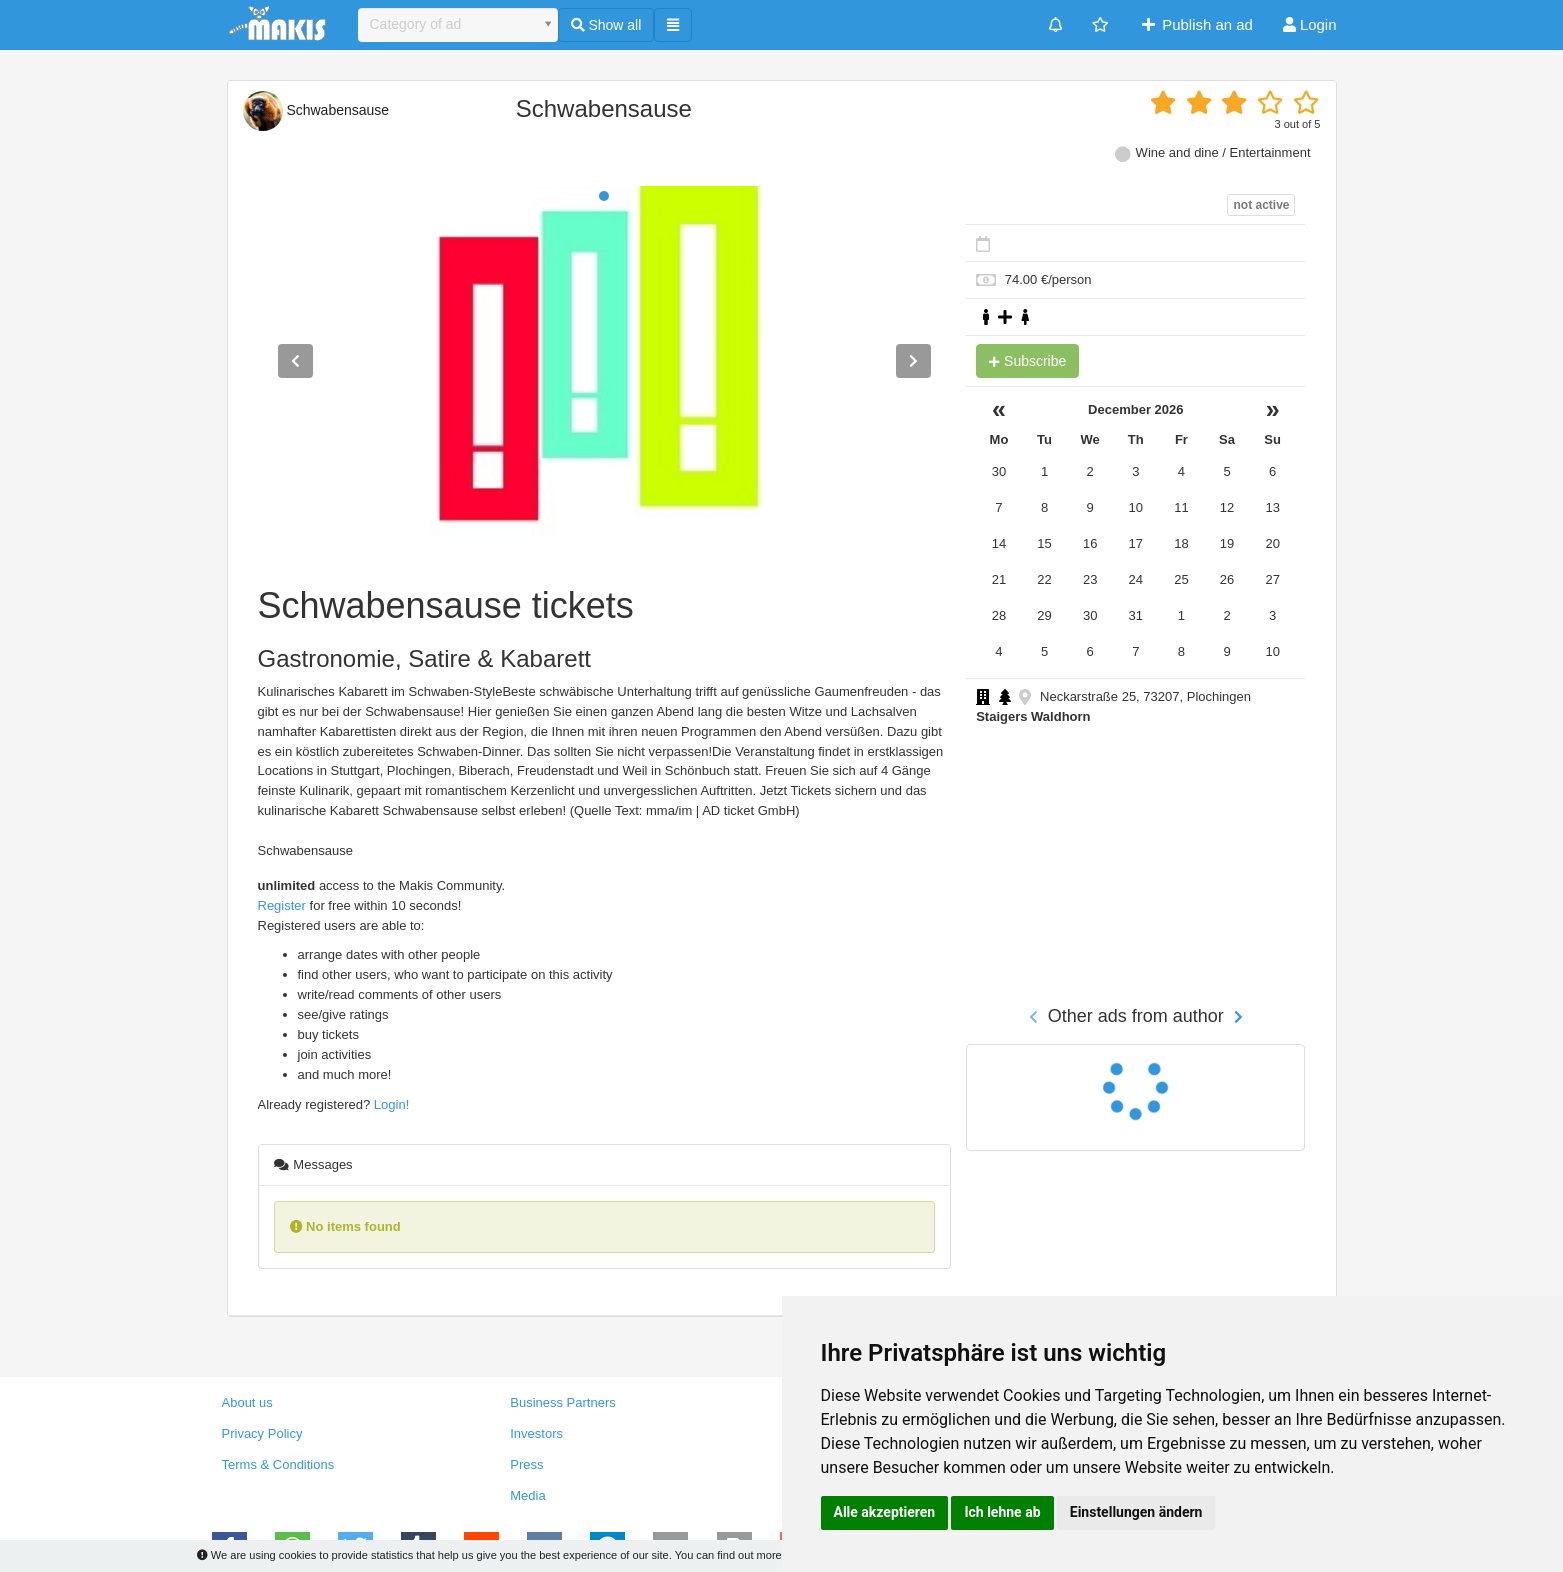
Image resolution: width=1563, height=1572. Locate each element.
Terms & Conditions (278, 1464)
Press (526, 1464)
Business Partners (563, 1402)
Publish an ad (1195, 24)
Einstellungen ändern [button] (1136, 1512)
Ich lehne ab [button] (1002, 1512)
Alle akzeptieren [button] (885, 1512)
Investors (536, 1433)
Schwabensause (316, 110)
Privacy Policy (262, 1433)
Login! (391, 1104)
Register (282, 905)
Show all (606, 25)
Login (1310, 24)
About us (247, 1402)
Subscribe (1027, 361)
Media (527, 1495)
